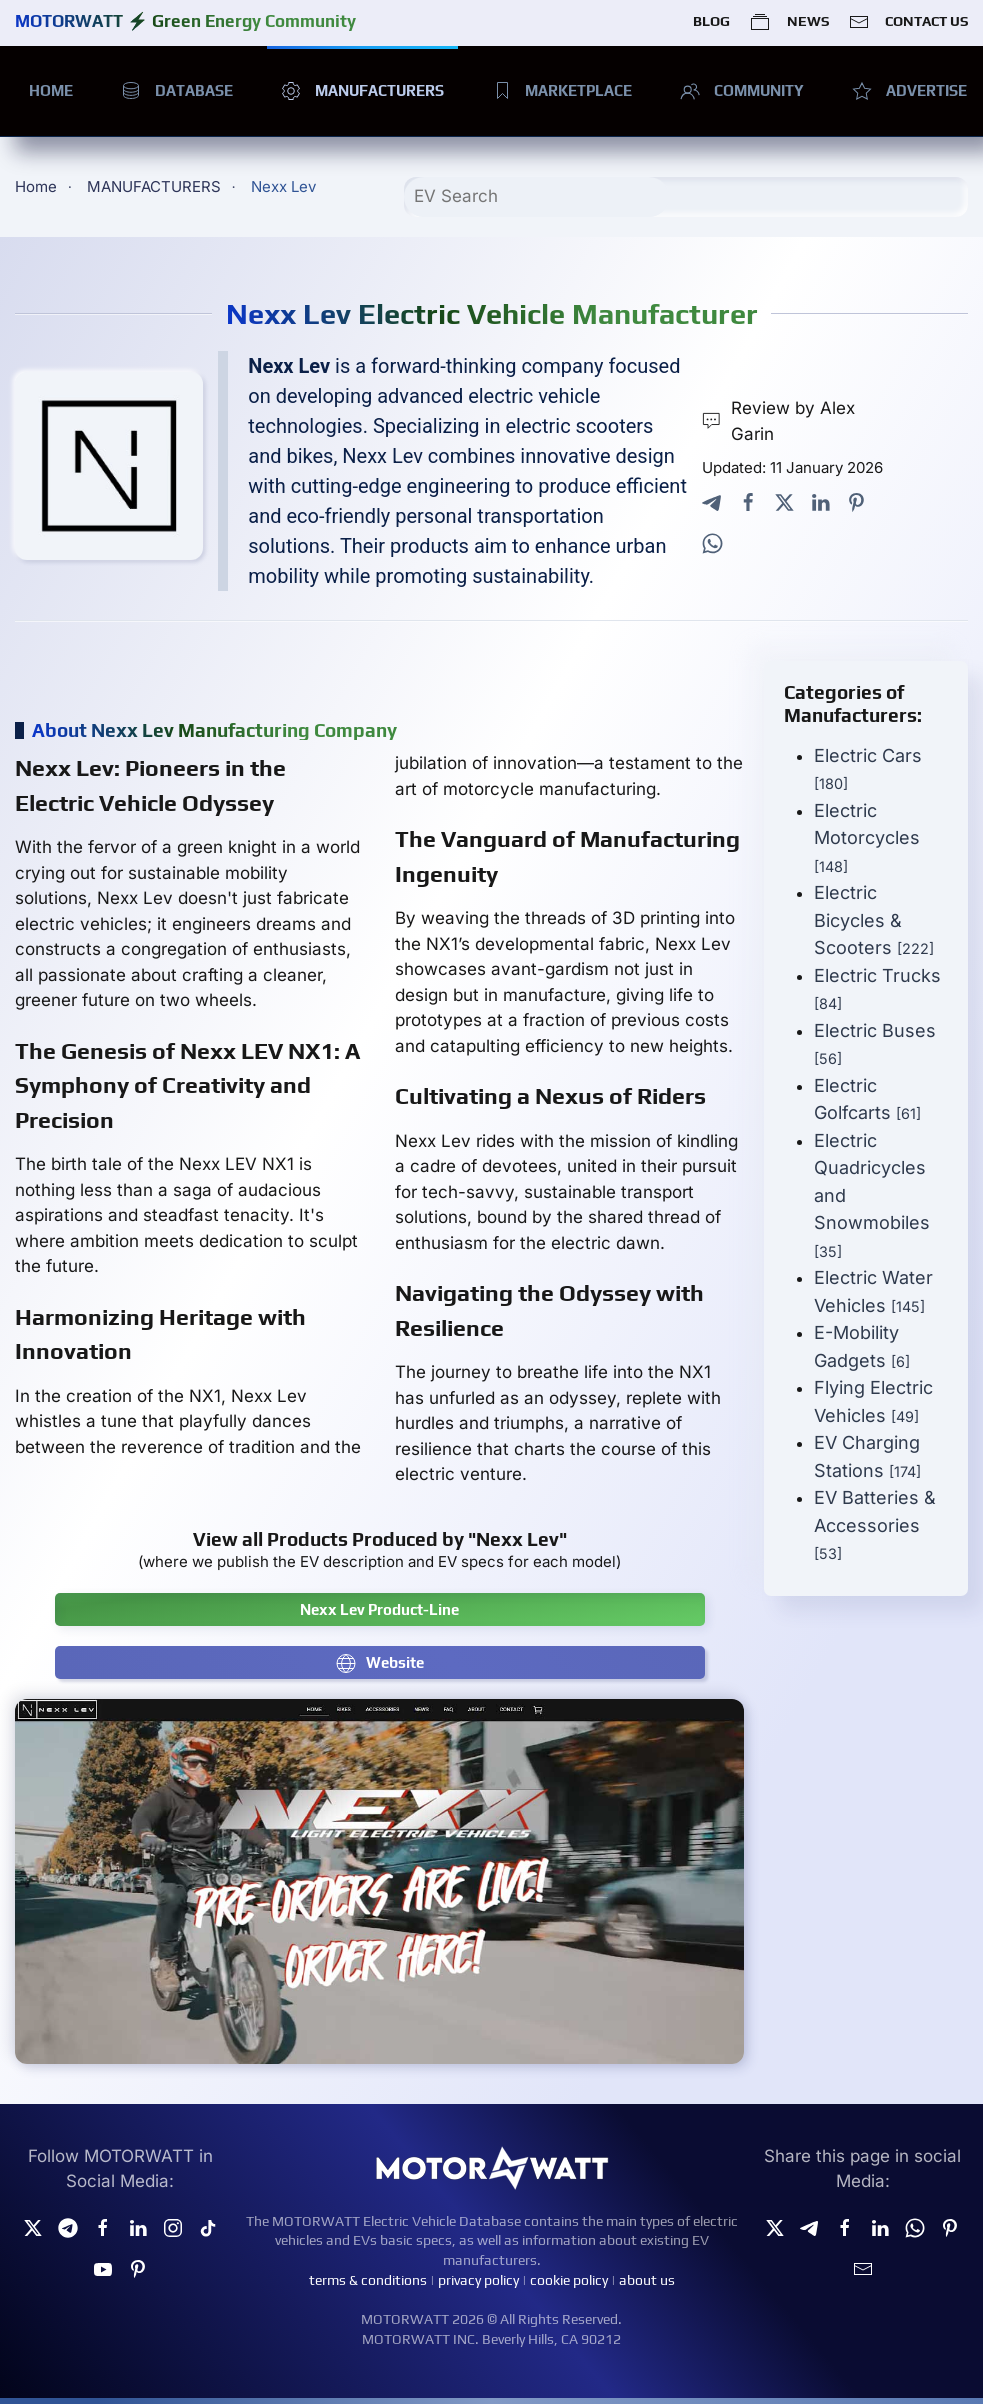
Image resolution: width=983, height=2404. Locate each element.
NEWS (789, 22)
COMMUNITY (742, 91)
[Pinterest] (138, 2267)
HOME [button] (51, 90)
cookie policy (569, 2280)
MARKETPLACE (562, 91)
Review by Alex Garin (778, 421)
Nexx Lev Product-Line (379, 1609)
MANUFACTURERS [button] (362, 91)
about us (647, 2280)
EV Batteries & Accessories (875, 1524)
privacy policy (478, 2280)
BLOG (711, 21)
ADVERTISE (909, 91)
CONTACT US (908, 22)
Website (380, 1663)
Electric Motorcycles (867, 837)
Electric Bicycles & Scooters (874, 920)
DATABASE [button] (177, 91)
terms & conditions (368, 2280)
